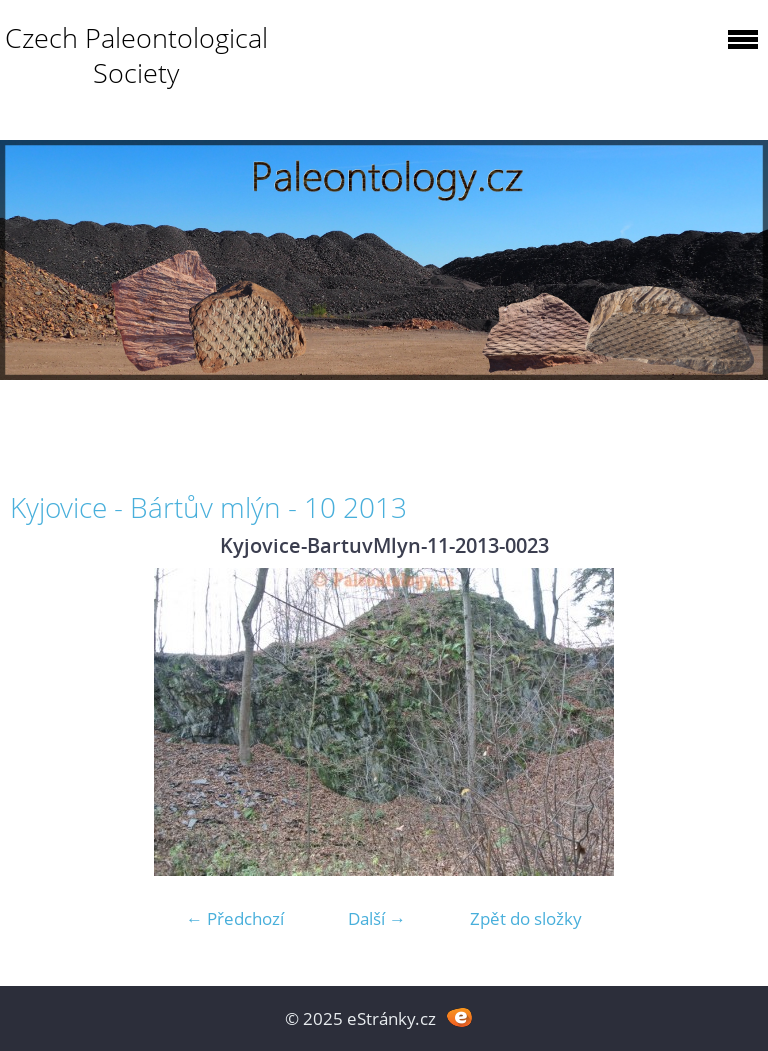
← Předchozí (235, 918)
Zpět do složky (526, 918)
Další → (377, 918)
